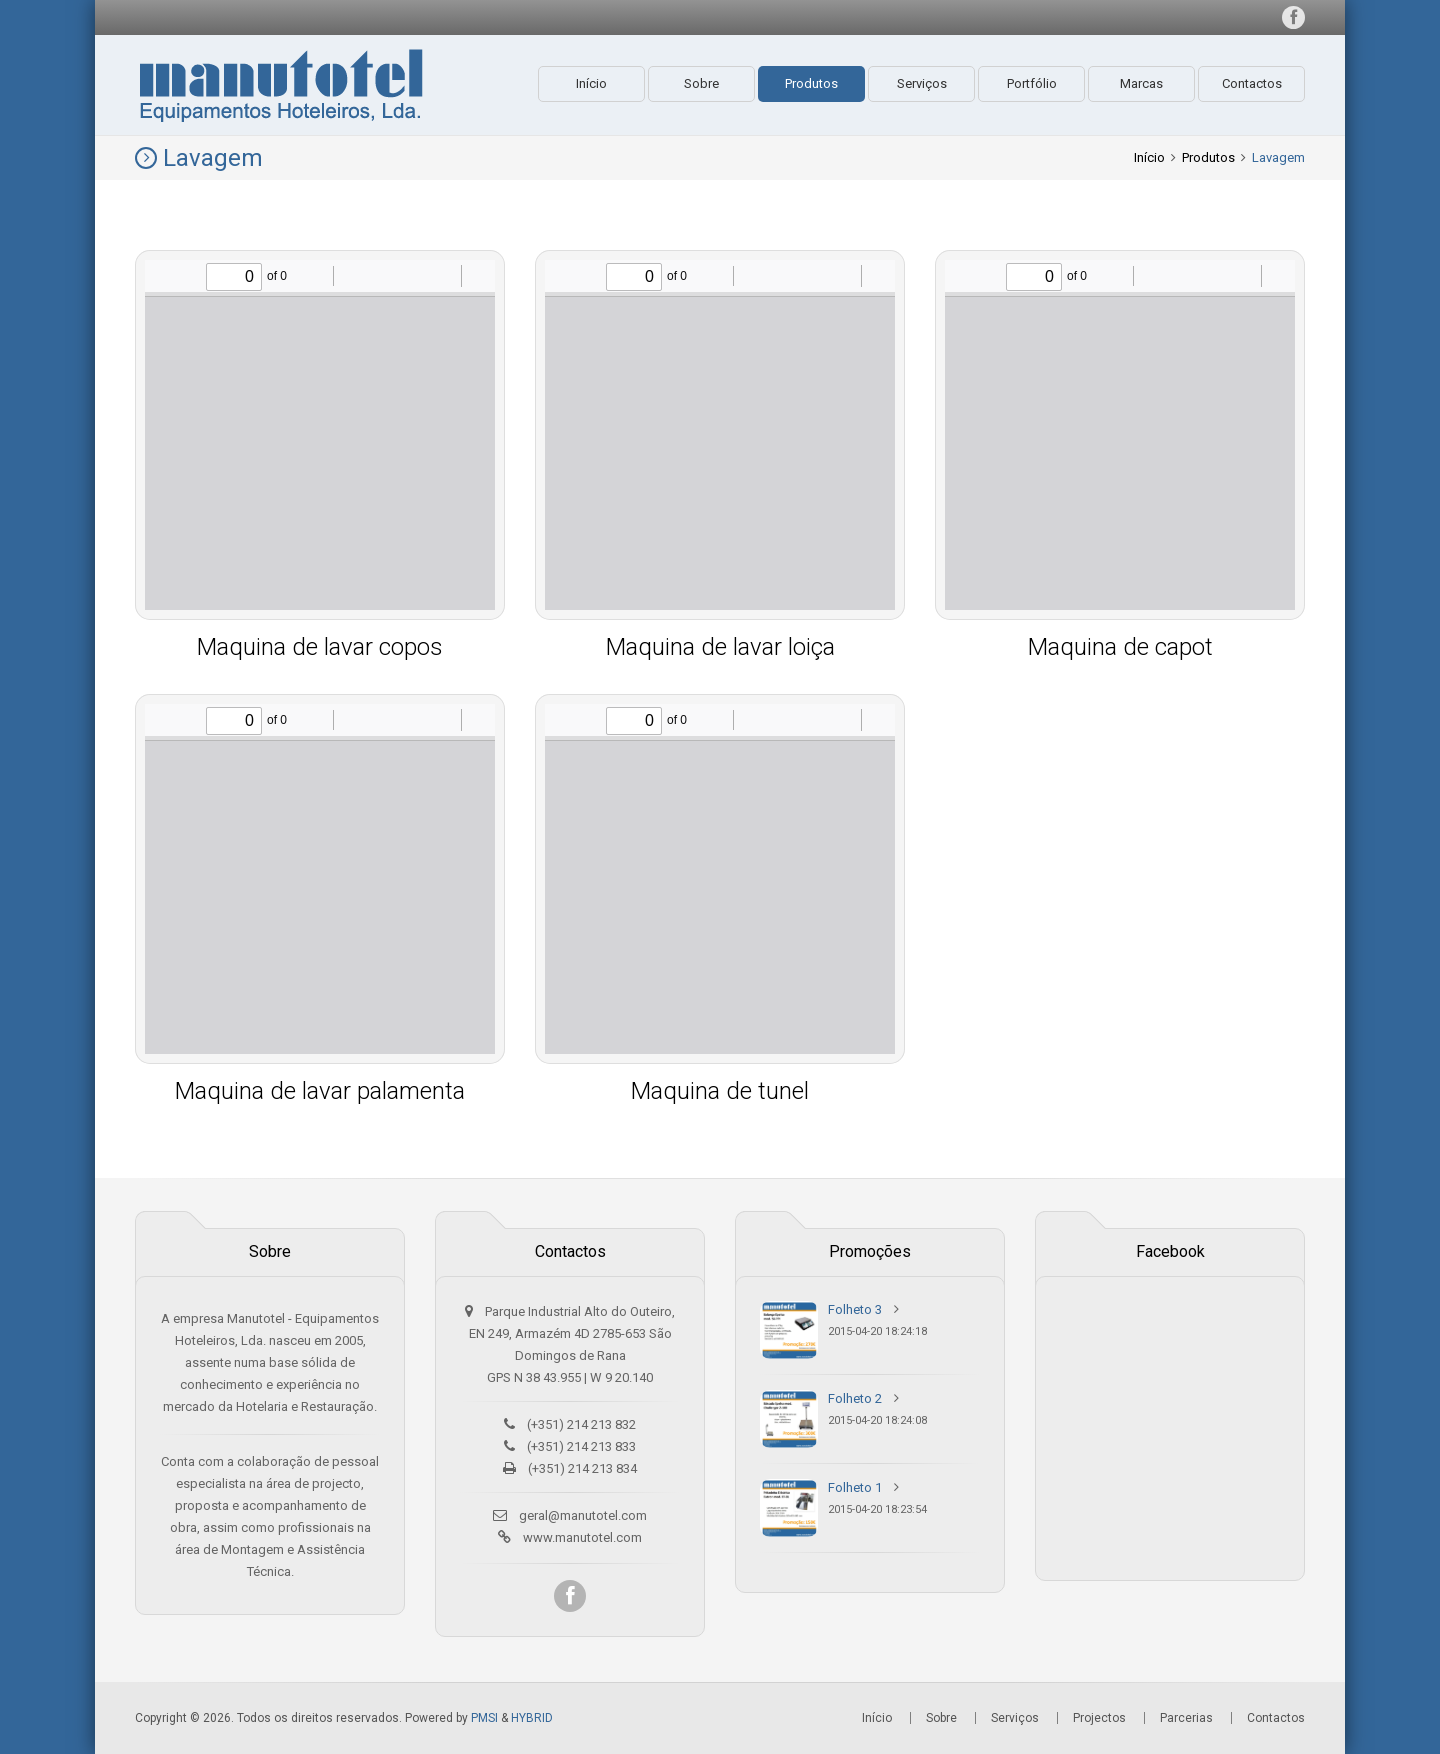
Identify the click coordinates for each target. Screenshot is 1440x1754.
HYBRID (532, 1718)
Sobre (701, 83)
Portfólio (1032, 83)
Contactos (1252, 83)
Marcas (1141, 83)
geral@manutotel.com (583, 1515)
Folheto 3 (855, 1309)
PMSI (484, 1718)
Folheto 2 (855, 1398)
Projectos (1099, 1718)
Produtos (811, 83)
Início (591, 83)
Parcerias (1186, 1718)
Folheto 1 (855, 1487)
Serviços (922, 83)
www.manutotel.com (582, 1537)
